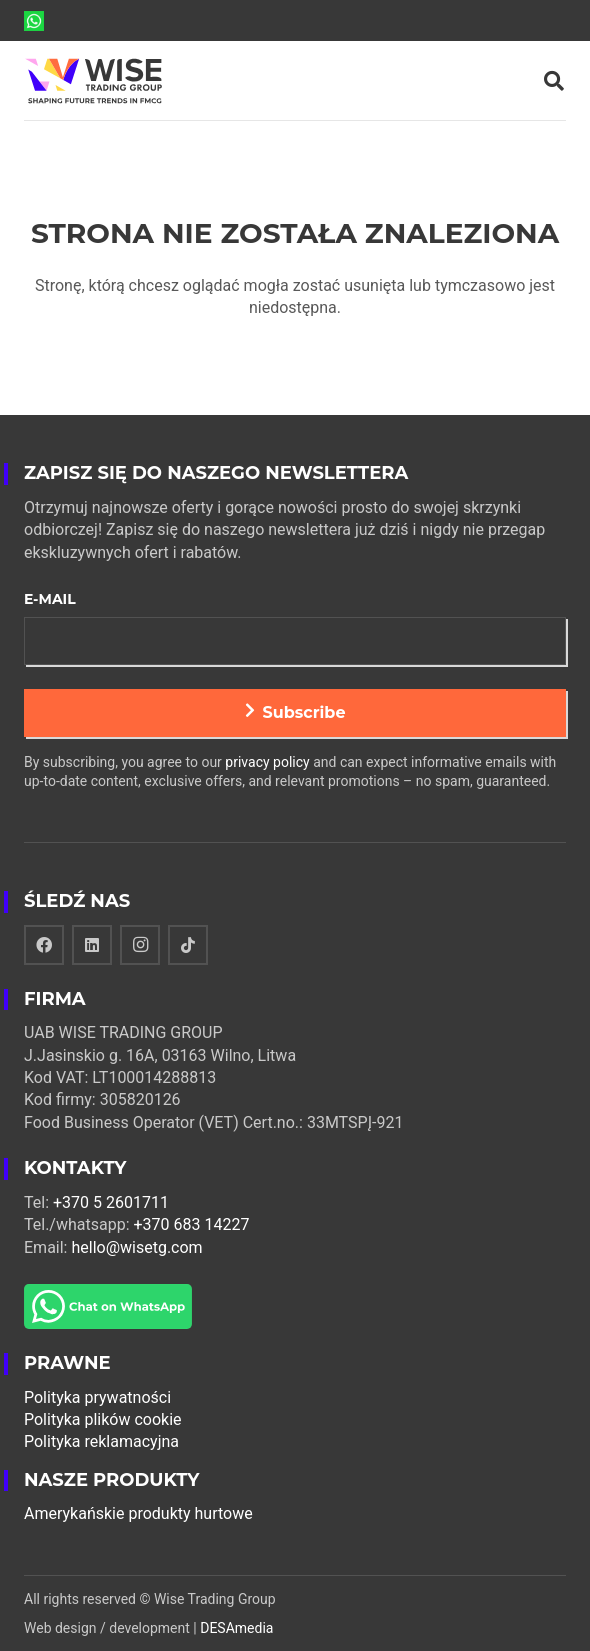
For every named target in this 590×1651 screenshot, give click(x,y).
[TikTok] (188, 945)
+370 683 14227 (192, 1224)
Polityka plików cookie (103, 1419)
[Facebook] (44, 945)
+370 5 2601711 (111, 1202)
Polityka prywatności (97, 1397)
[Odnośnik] (34, 21)
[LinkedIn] (92, 945)
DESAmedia (236, 1628)
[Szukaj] (554, 81)
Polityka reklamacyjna (101, 1441)
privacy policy (267, 762)
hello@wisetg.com (136, 1247)
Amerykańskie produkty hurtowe (138, 1513)
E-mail (50, 599)
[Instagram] (140, 945)
